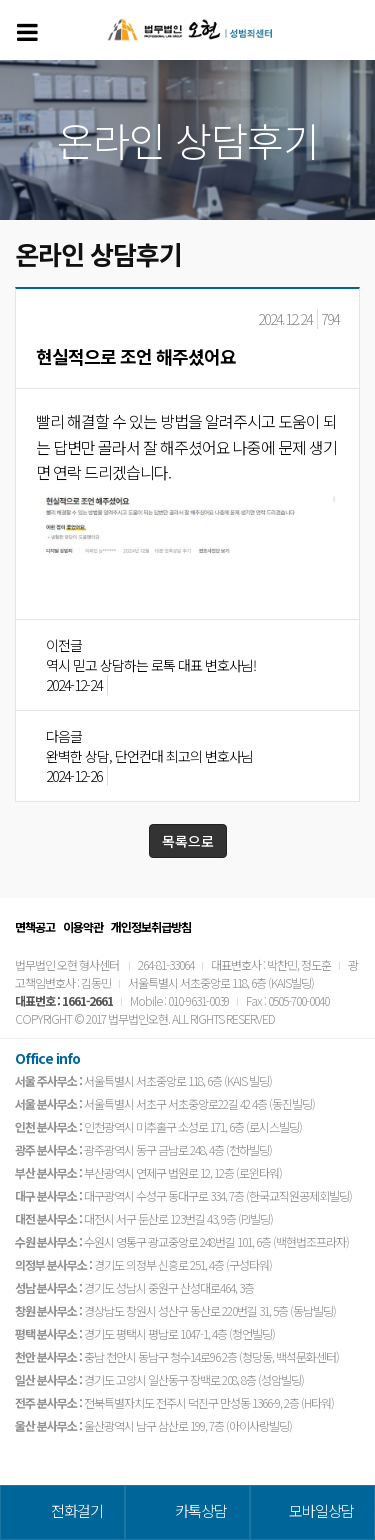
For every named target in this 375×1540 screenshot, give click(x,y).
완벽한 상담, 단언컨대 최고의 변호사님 (149, 756)
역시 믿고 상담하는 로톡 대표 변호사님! (151, 665)
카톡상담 (201, 1510)
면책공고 (35, 926)
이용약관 (83, 926)
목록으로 (188, 841)
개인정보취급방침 (151, 926)
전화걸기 (77, 1510)
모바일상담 (321, 1510)
